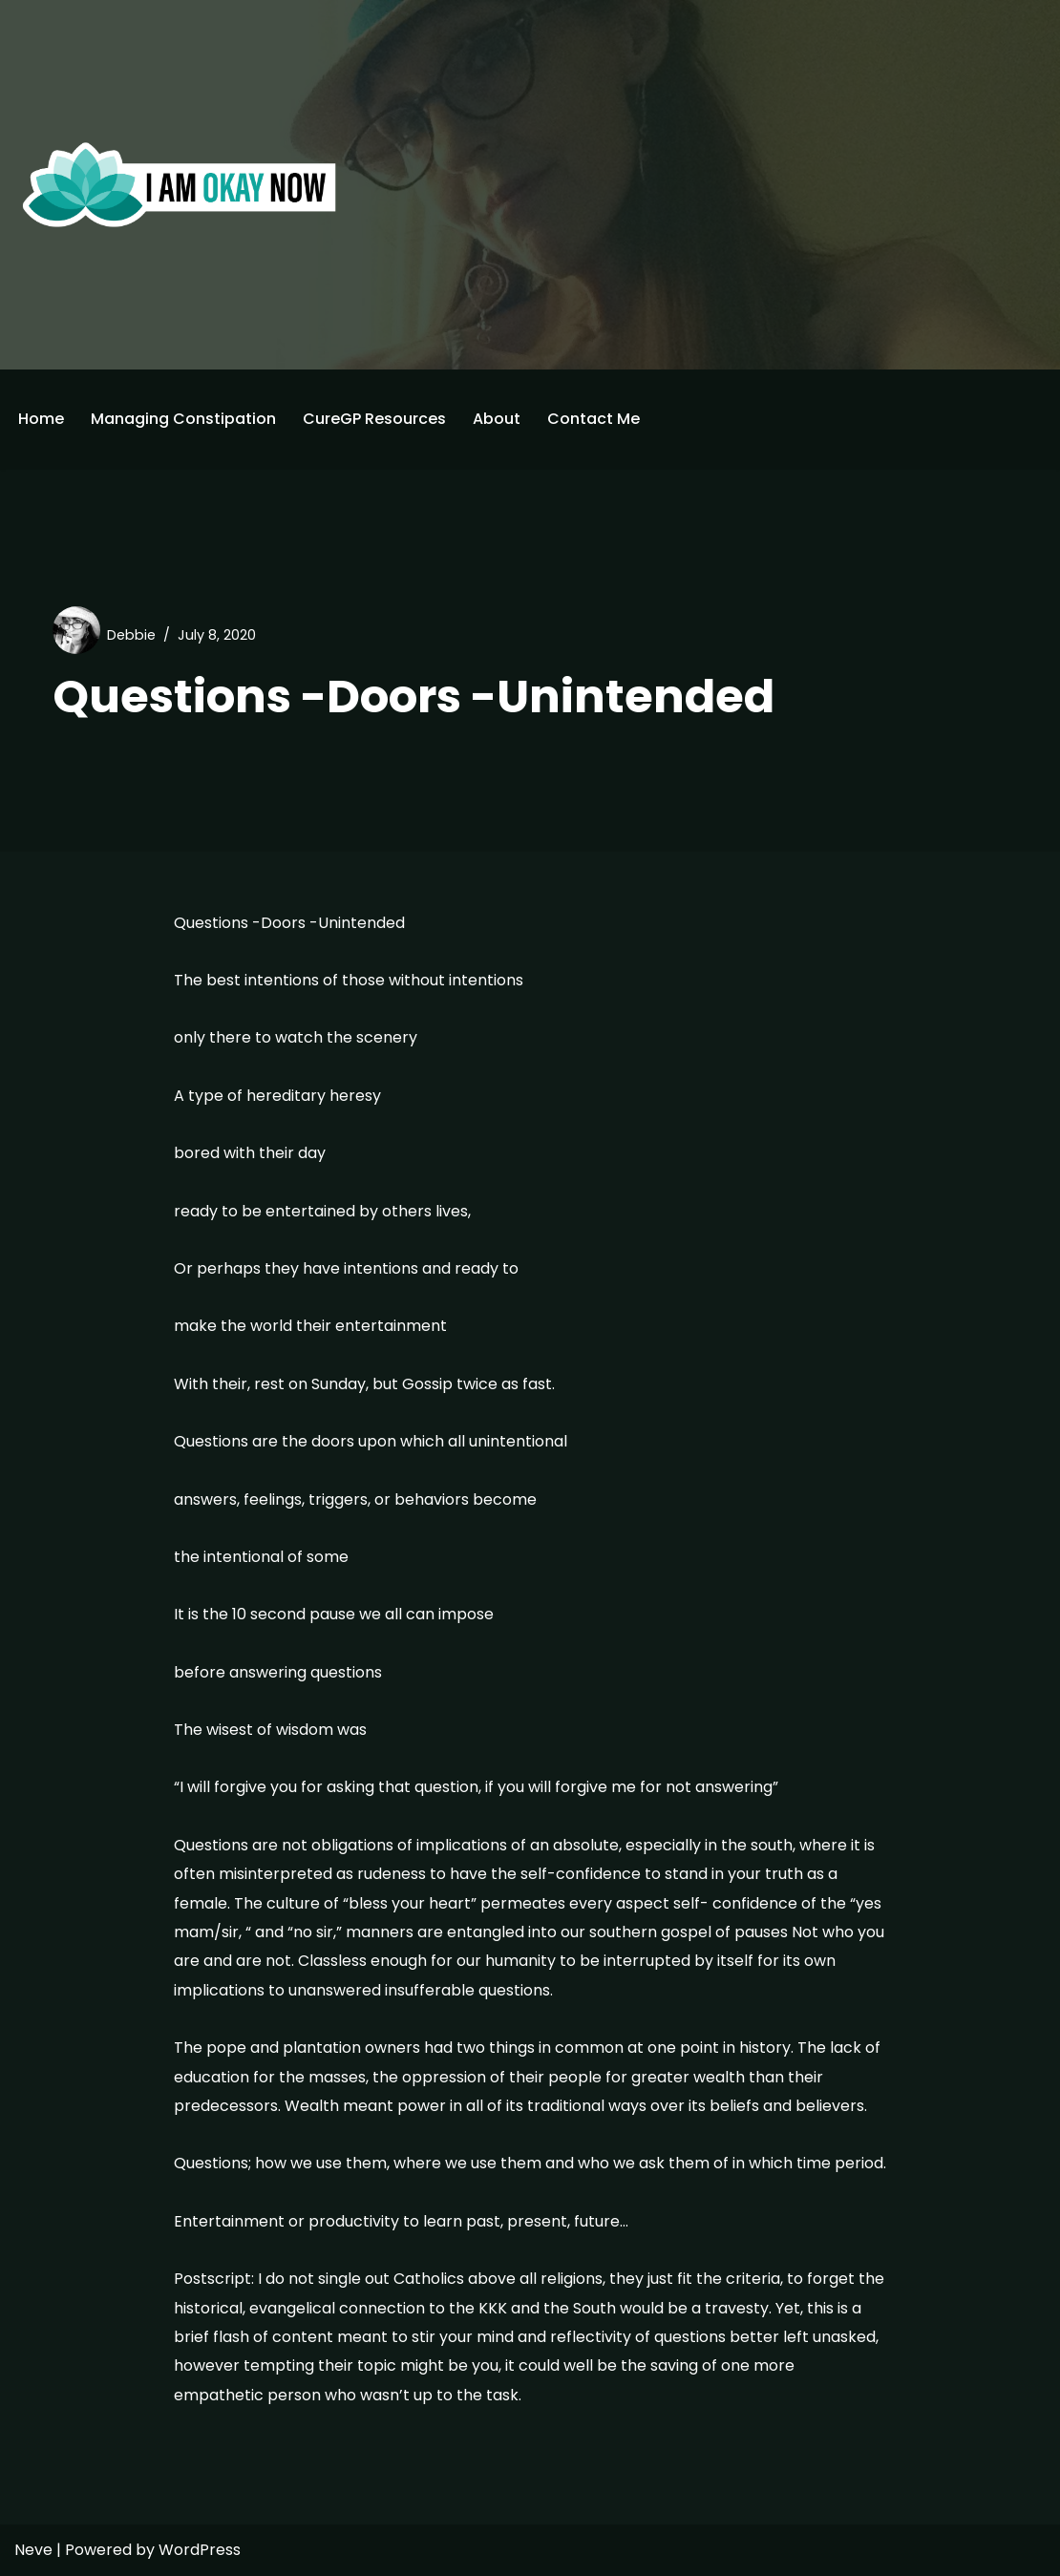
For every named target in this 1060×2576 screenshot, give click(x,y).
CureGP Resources (374, 419)
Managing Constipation (183, 419)
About (496, 419)
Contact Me (593, 419)
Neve (33, 2550)
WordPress (200, 2550)
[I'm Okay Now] (179, 184)
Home (41, 419)
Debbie (131, 634)
